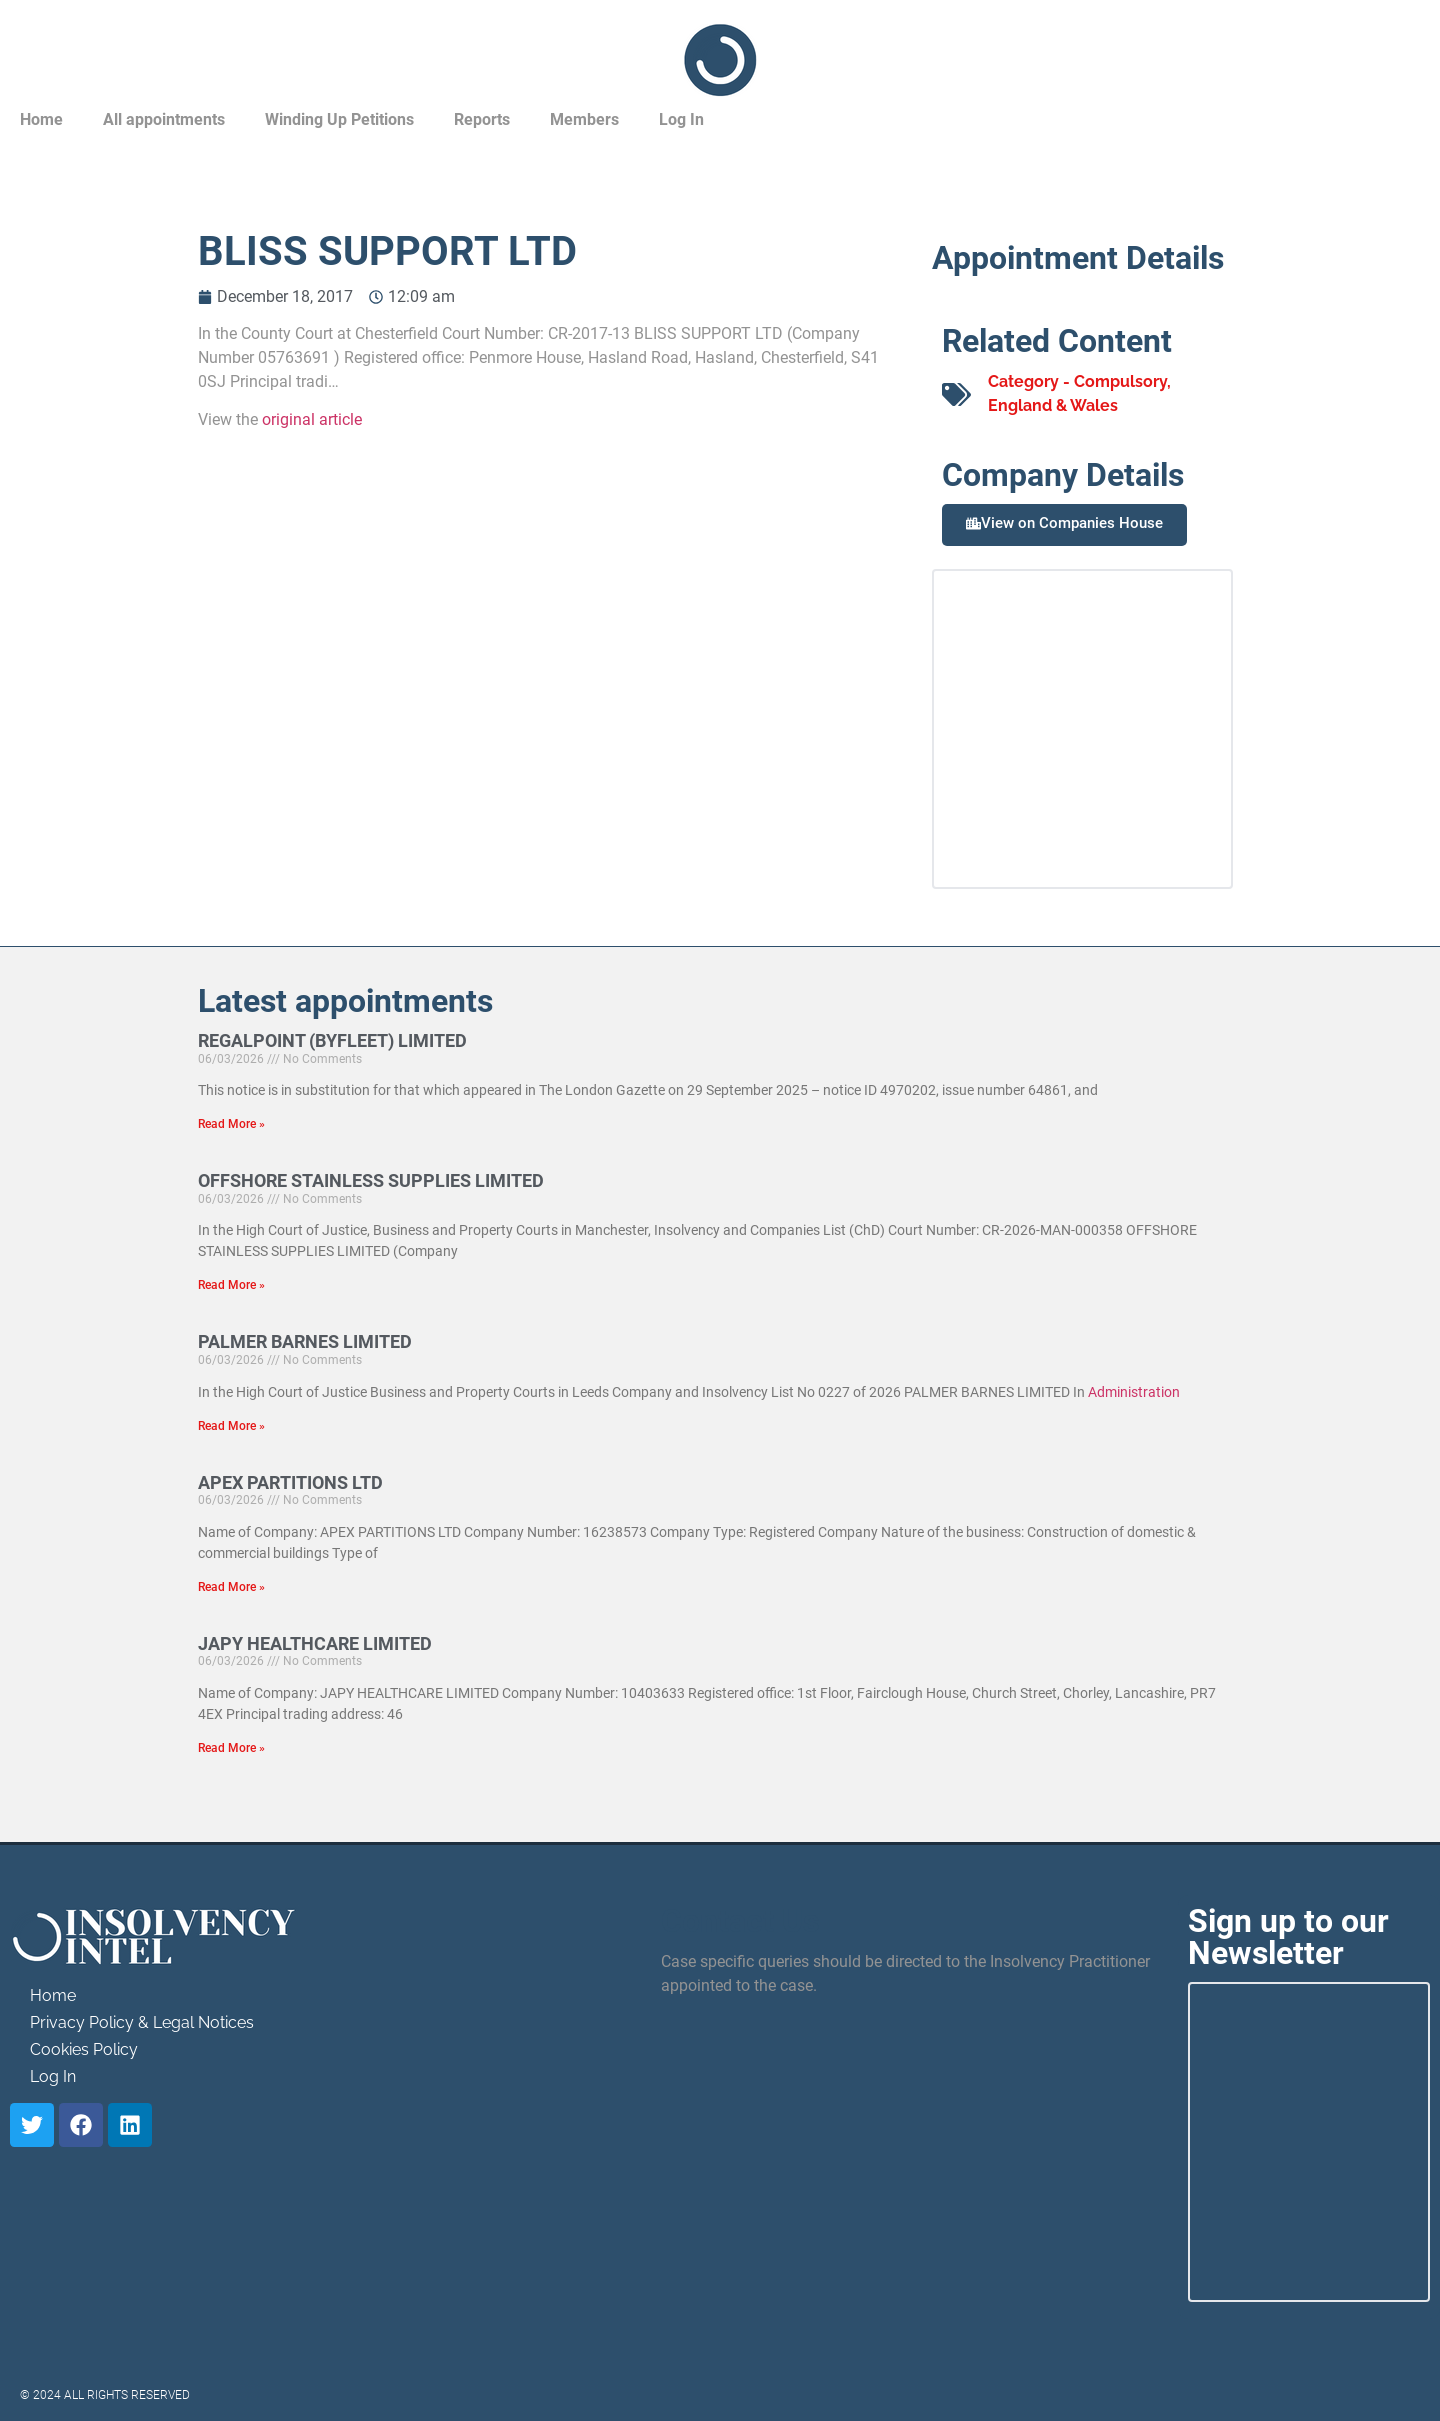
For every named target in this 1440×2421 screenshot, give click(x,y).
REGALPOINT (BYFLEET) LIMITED (332, 1040)
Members (584, 119)
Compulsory (1120, 381)
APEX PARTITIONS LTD (290, 1482)
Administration (1134, 1392)
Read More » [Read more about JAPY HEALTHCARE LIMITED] (231, 1748)
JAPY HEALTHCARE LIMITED (315, 1643)
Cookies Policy (84, 2049)
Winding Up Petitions (339, 119)
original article (312, 419)
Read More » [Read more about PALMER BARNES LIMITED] (231, 1426)
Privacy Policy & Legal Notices (142, 2022)
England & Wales (1053, 405)
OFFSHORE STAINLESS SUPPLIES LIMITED (371, 1180)
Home (41, 119)
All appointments (164, 119)
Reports (482, 119)
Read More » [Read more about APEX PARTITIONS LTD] (231, 1587)
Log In (681, 119)
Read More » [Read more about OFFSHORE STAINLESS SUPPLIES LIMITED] (231, 1285)
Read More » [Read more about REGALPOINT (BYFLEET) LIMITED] (231, 1124)
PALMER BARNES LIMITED (305, 1341)
